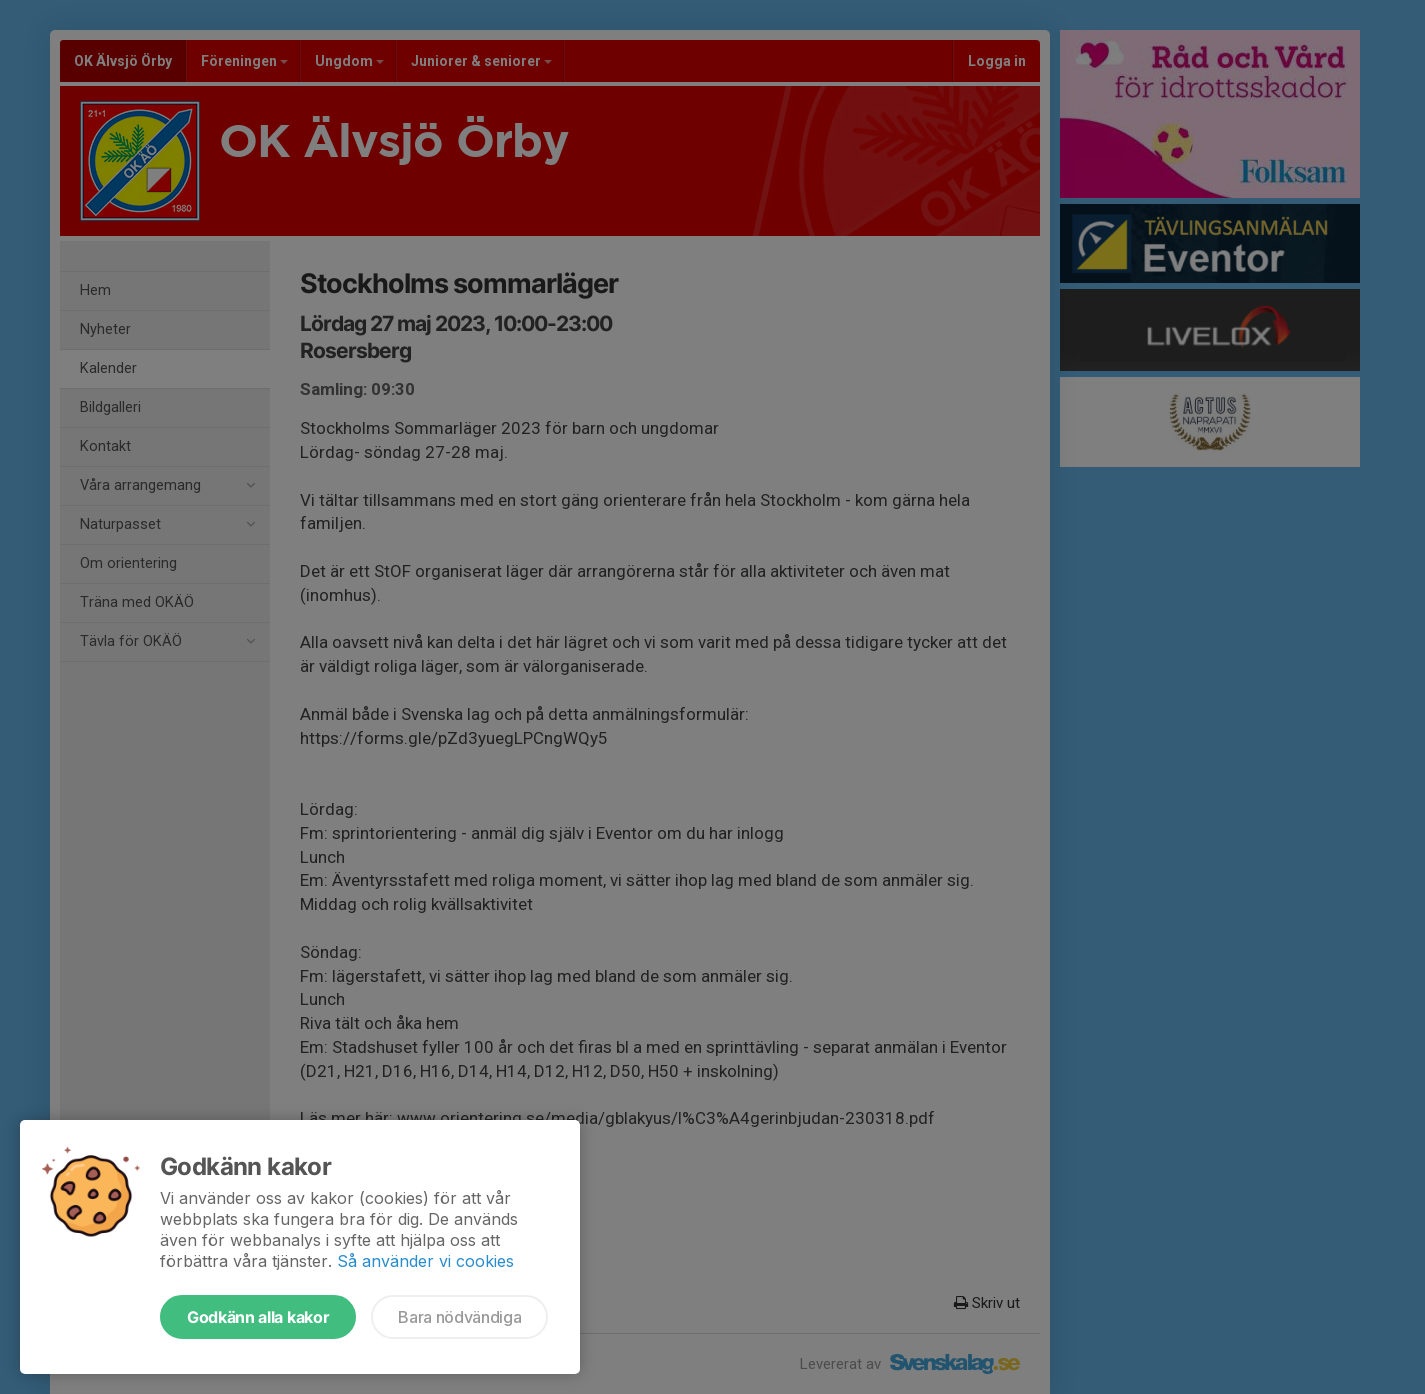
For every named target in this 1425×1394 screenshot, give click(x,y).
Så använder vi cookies (425, 1261)
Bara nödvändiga (459, 1317)
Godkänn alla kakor (258, 1317)
